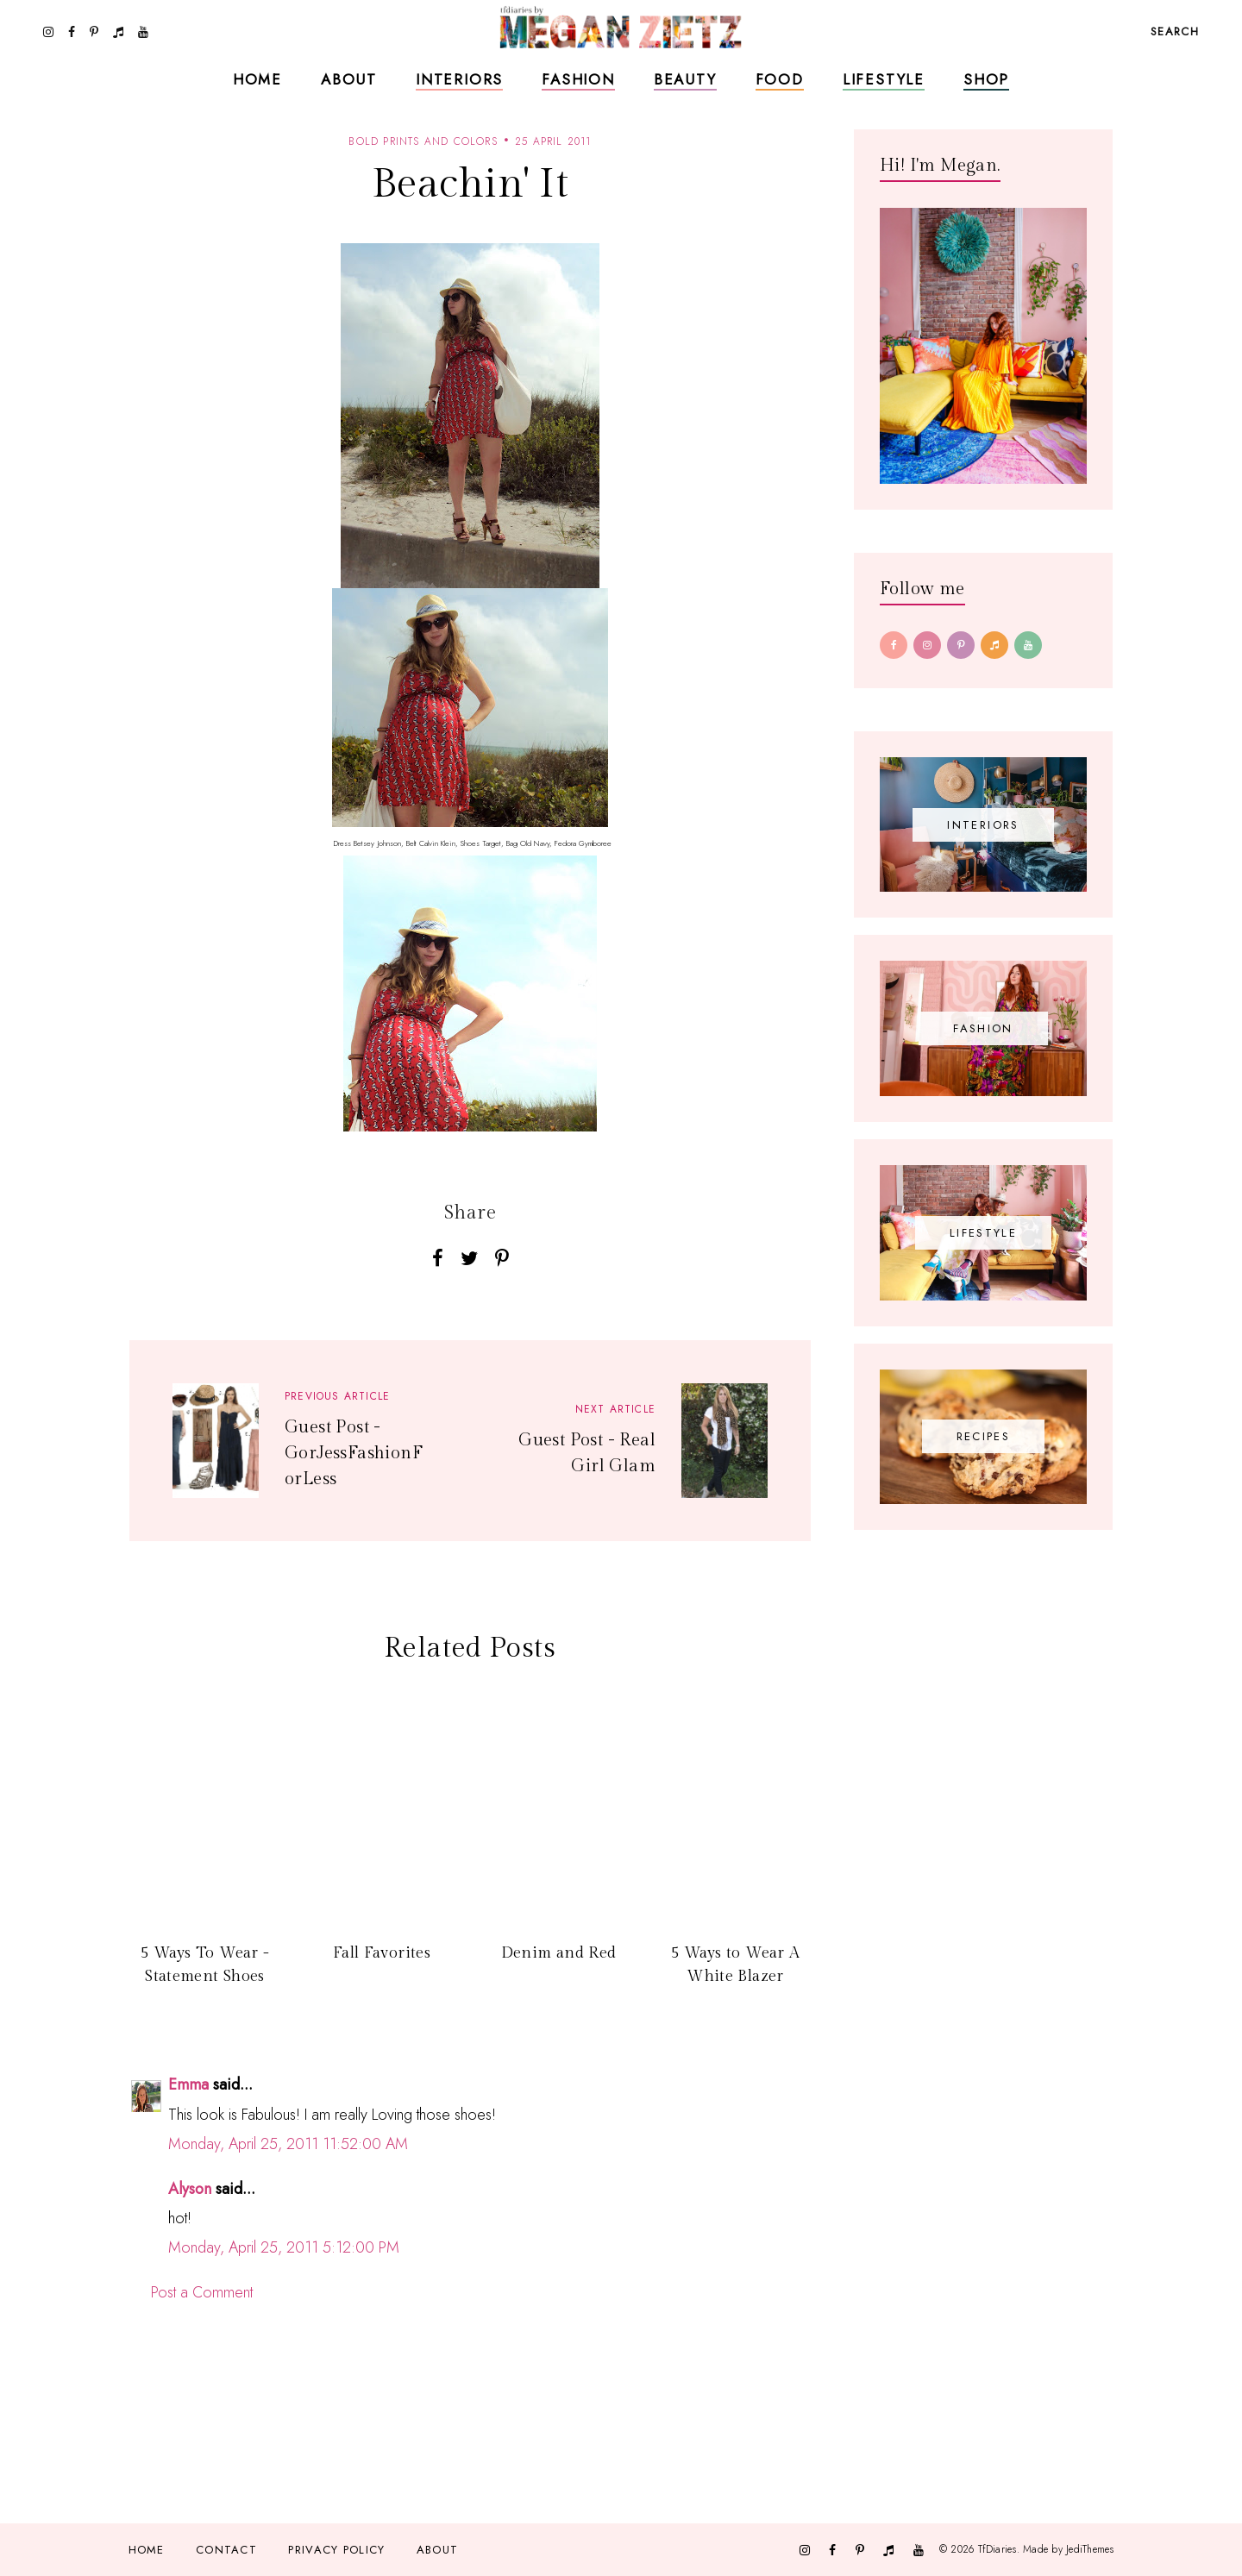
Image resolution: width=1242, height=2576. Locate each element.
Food (780, 79)
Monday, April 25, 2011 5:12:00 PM (283, 2247)
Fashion (578, 79)
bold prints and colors (422, 141)
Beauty (685, 79)
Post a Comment (202, 2292)
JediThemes (1089, 2549)
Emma (188, 2084)
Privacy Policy (336, 2550)
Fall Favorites (381, 1953)
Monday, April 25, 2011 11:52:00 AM (288, 2144)
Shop (986, 79)
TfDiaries (997, 2549)
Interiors (459, 79)
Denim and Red (559, 1953)
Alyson (189, 2189)
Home (257, 79)
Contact (226, 2550)
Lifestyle (884, 79)
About (349, 79)
